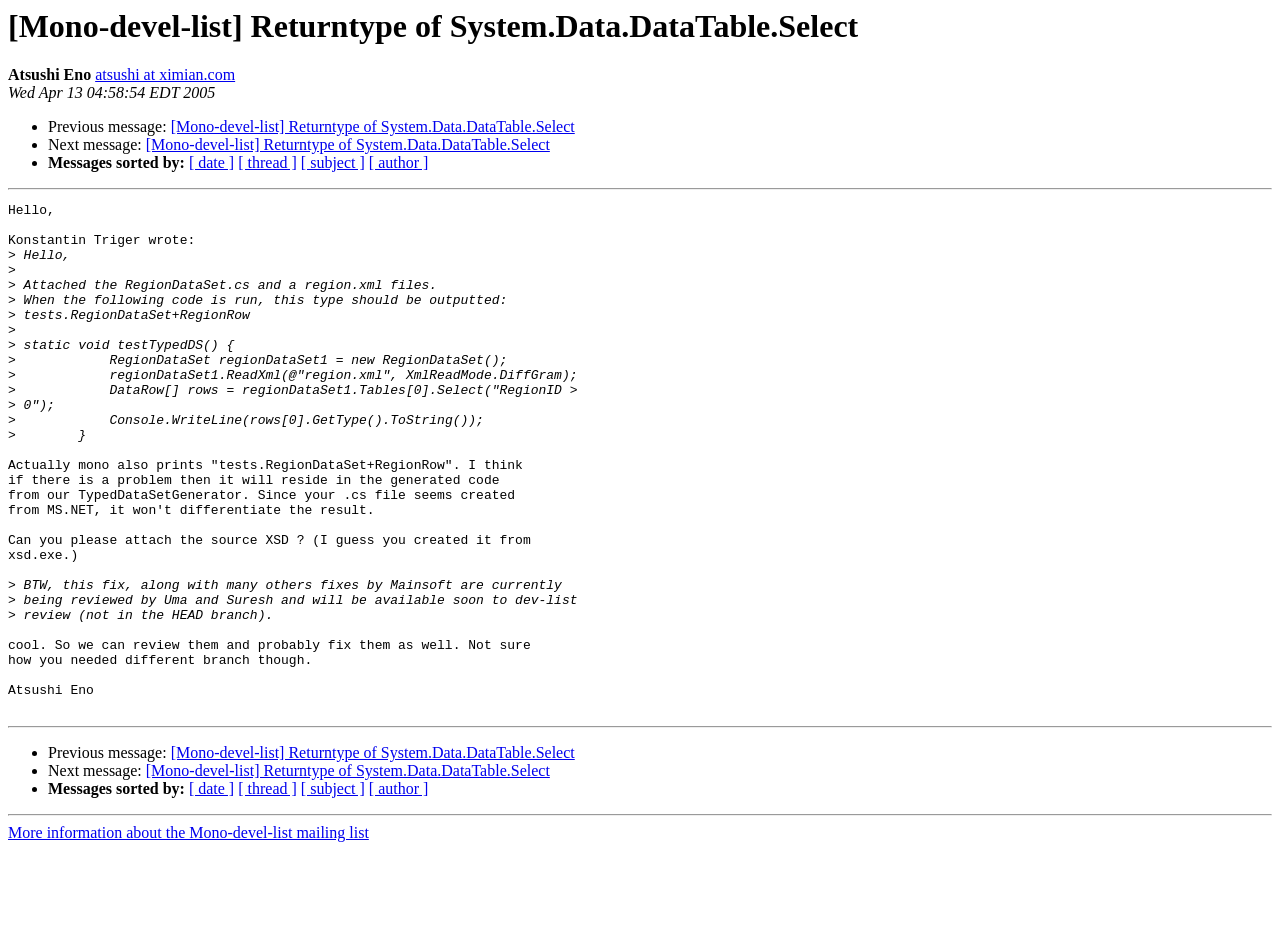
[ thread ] (267, 162)
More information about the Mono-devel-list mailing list (188, 934)
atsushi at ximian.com (165, 74)
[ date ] (211, 162)
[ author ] (399, 162)
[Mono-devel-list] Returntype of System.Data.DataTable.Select (373, 126)
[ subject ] (333, 162)
